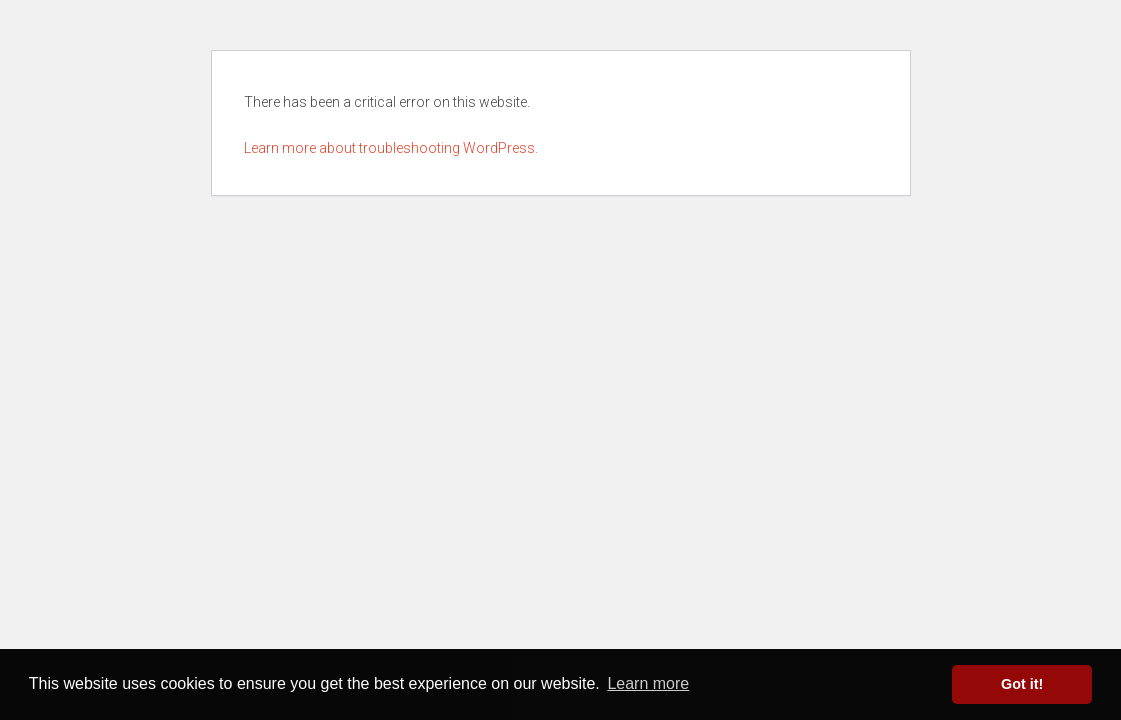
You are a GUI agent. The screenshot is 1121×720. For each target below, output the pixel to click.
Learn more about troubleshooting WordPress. (391, 148)
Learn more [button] (648, 683)
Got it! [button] (1022, 684)
